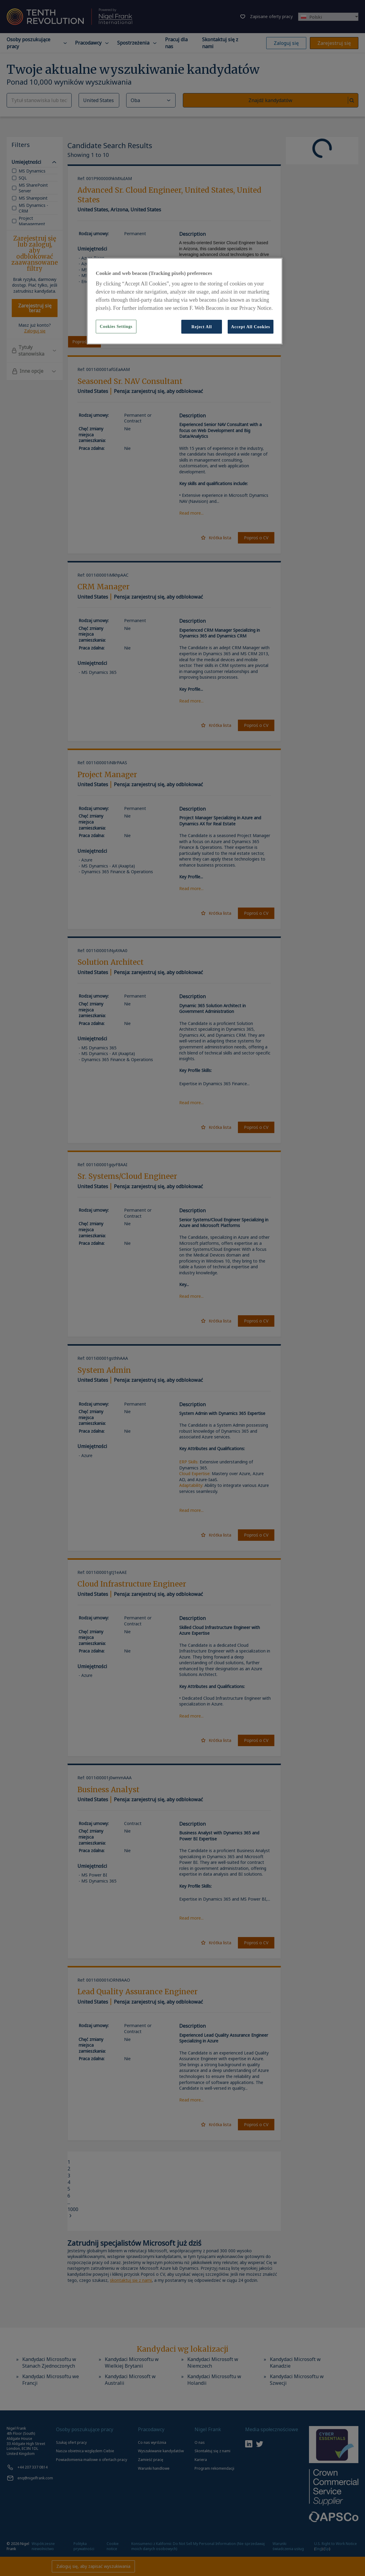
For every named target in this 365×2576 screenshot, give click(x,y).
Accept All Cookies (250, 326)
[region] (184, 301)
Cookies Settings (116, 326)
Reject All (201, 326)
